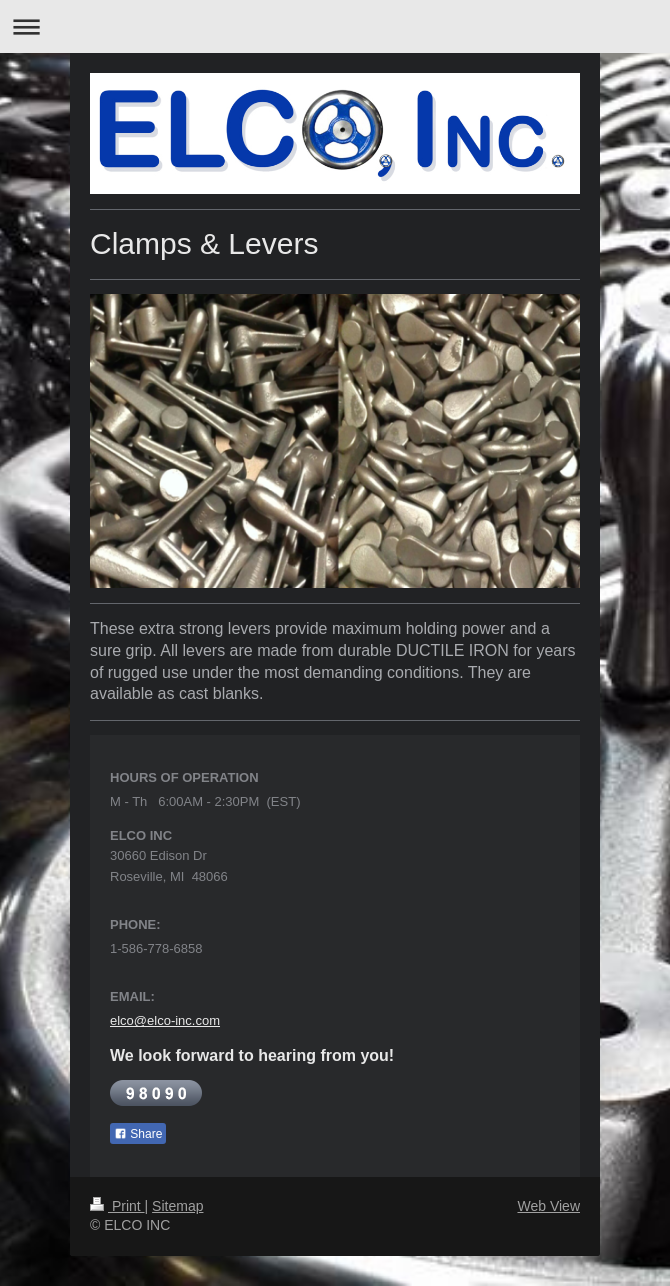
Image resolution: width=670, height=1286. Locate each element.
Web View (548, 1206)
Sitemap (177, 1206)
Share (138, 1134)
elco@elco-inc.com (165, 1020)
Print (117, 1206)
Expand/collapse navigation (335, 26)
